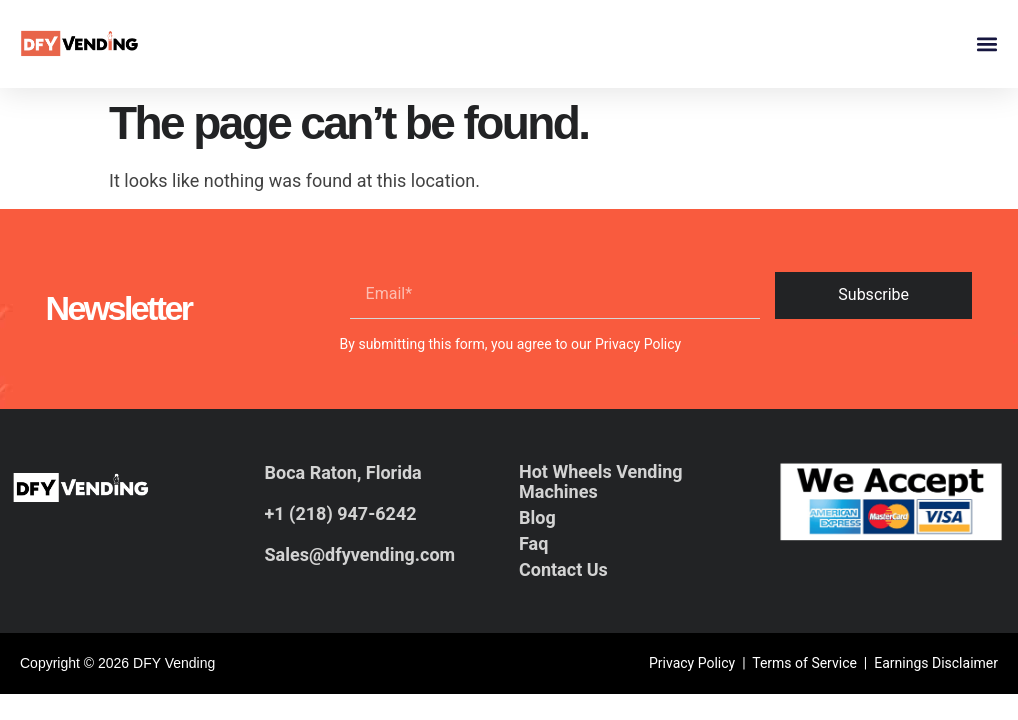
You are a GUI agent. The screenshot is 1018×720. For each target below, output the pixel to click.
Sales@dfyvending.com (360, 554)
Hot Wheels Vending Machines (601, 481)
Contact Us (563, 569)
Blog (537, 517)
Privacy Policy (638, 344)
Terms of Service (804, 663)
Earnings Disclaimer (936, 663)
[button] (986, 44)
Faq (533, 543)
